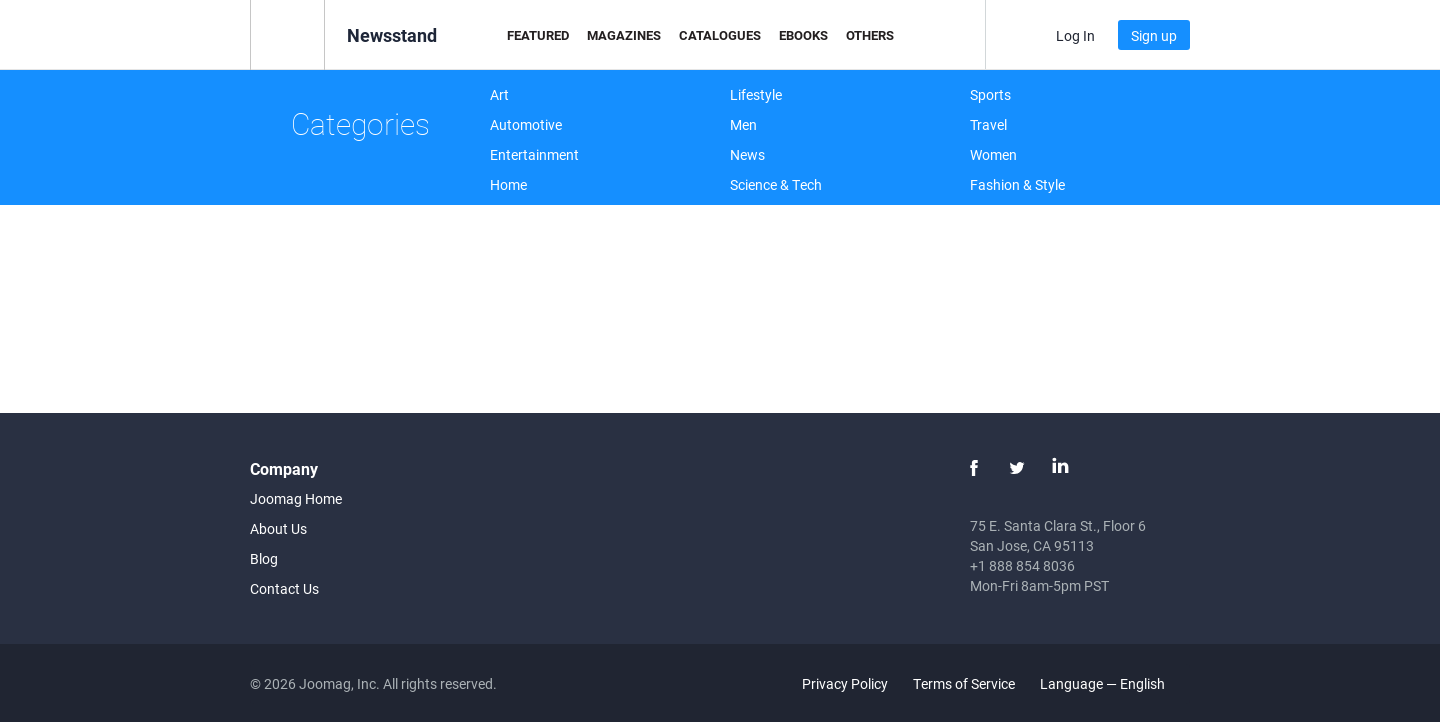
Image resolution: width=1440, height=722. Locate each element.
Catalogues (720, 35)
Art (499, 94)
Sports (990, 94)
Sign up (1154, 35)
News (747, 154)
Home (508, 184)
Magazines (624, 35)
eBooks (803, 35)
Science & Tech (776, 184)
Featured (538, 35)
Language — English (1114, 683)
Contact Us (284, 588)
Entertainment (534, 154)
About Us (278, 528)
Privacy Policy (845, 683)
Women (993, 154)
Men (743, 124)
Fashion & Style (1017, 184)
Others (870, 35)
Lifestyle (756, 94)
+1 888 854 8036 (1022, 565)
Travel (988, 124)
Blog (264, 558)
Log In (1075, 35)
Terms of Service (964, 683)
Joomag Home (296, 498)
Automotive (526, 124)
